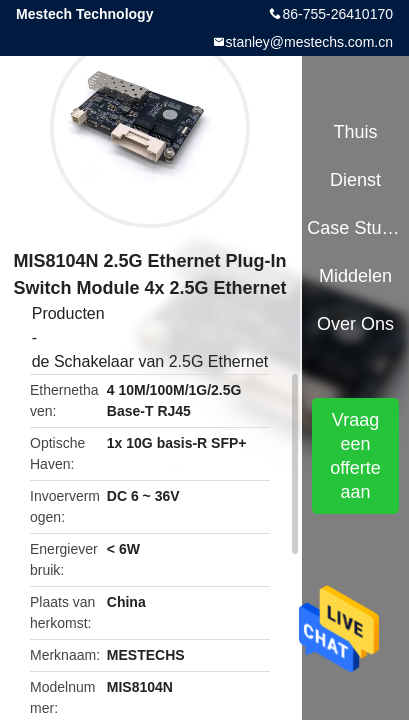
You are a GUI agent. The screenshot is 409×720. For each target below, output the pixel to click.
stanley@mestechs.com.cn (310, 42)
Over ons (355, 324)
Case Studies (355, 228)
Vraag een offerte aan (355, 456)
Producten (68, 313)
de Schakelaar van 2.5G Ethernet (150, 361)
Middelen (355, 276)
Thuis (356, 132)
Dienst (355, 180)
